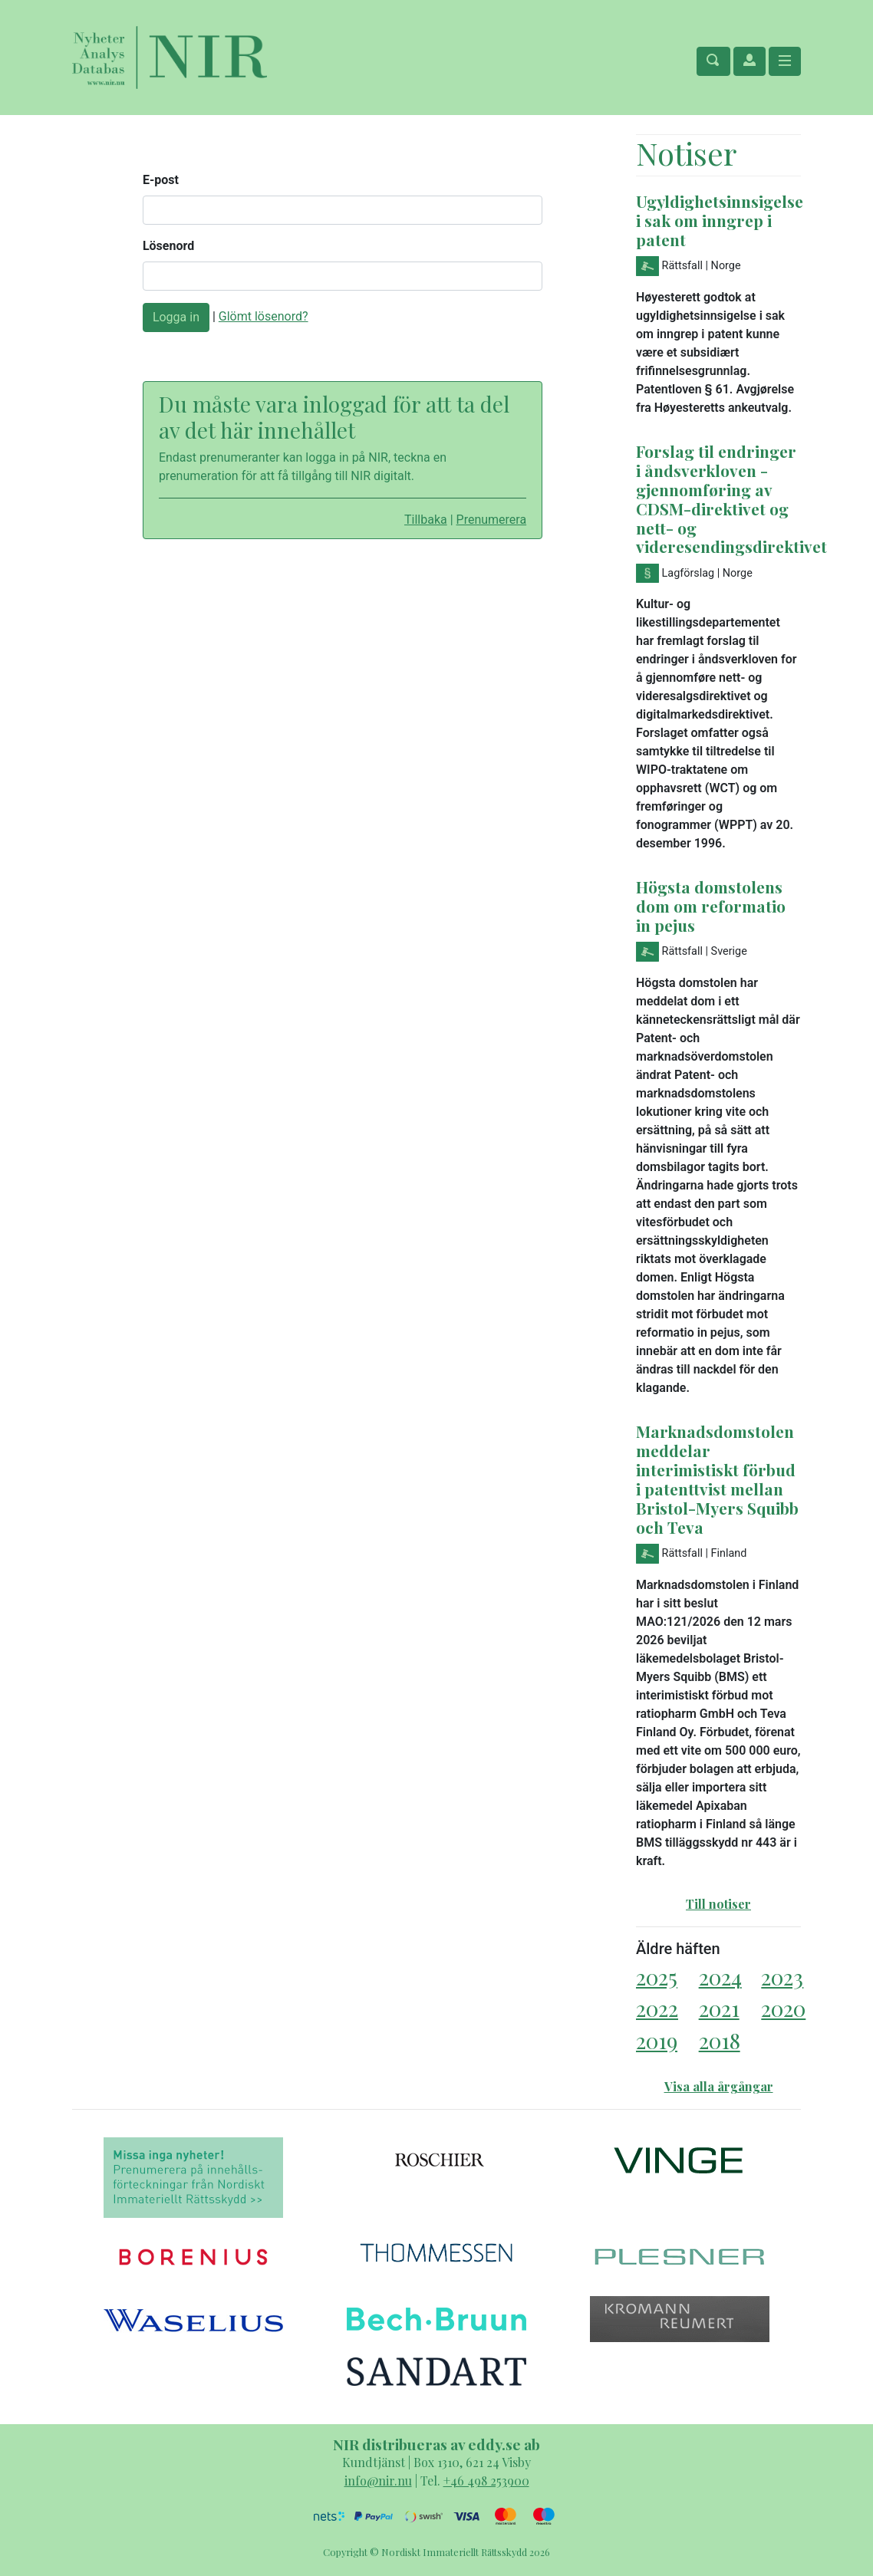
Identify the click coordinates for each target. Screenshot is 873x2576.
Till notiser (718, 1904)
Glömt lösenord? (263, 316)
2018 (719, 2040)
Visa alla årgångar (718, 2086)
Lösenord (168, 246)
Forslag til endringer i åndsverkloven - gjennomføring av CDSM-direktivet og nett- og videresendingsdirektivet (731, 499)
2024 (720, 1976)
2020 (783, 2008)
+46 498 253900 (486, 2480)
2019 (656, 2040)
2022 (657, 2008)
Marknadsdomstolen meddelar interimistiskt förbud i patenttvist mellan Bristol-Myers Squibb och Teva (717, 1479)
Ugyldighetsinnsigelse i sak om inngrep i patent (719, 220)
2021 (719, 2008)
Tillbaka (425, 519)
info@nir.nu (378, 2480)
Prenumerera (491, 519)
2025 (656, 1976)
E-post (161, 180)
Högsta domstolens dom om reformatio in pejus (711, 906)
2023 (782, 1976)
